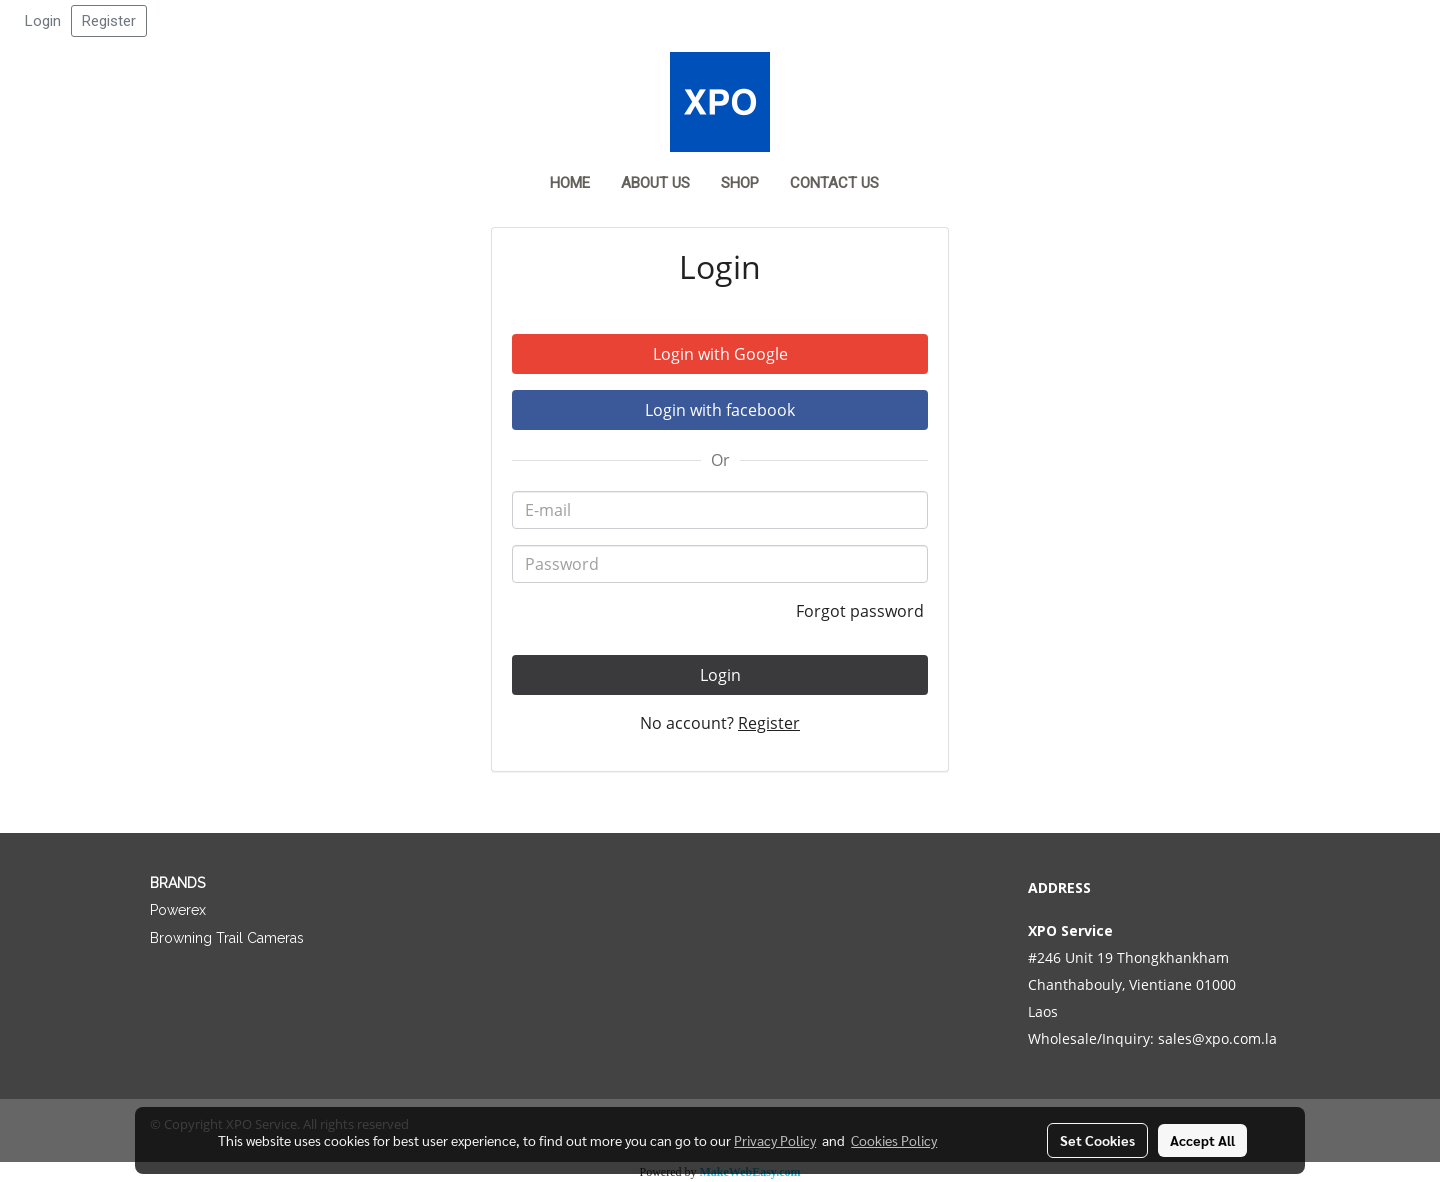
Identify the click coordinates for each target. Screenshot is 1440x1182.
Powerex (178, 910)
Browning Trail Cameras (227, 938)
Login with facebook (720, 410)
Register (109, 21)
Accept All (1202, 1140)
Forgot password (862, 611)
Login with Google (720, 354)
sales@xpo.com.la (1217, 1038)
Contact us (834, 183)
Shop (740, 183)
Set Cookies (1097, 1140)
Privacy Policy (775, 1140)
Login (43, 21)
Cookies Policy (894, 1140)
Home (570, 183)
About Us (655, 183)
